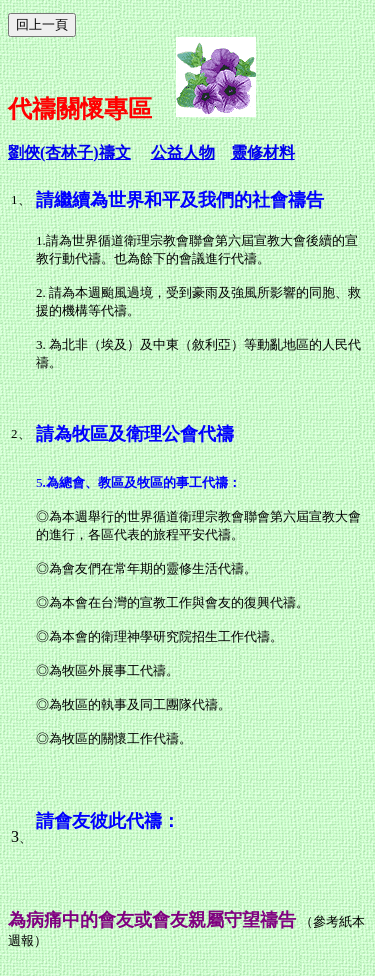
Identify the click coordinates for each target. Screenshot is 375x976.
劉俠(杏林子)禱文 (69, 152)
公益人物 (183, 152)
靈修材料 (263, 152)
